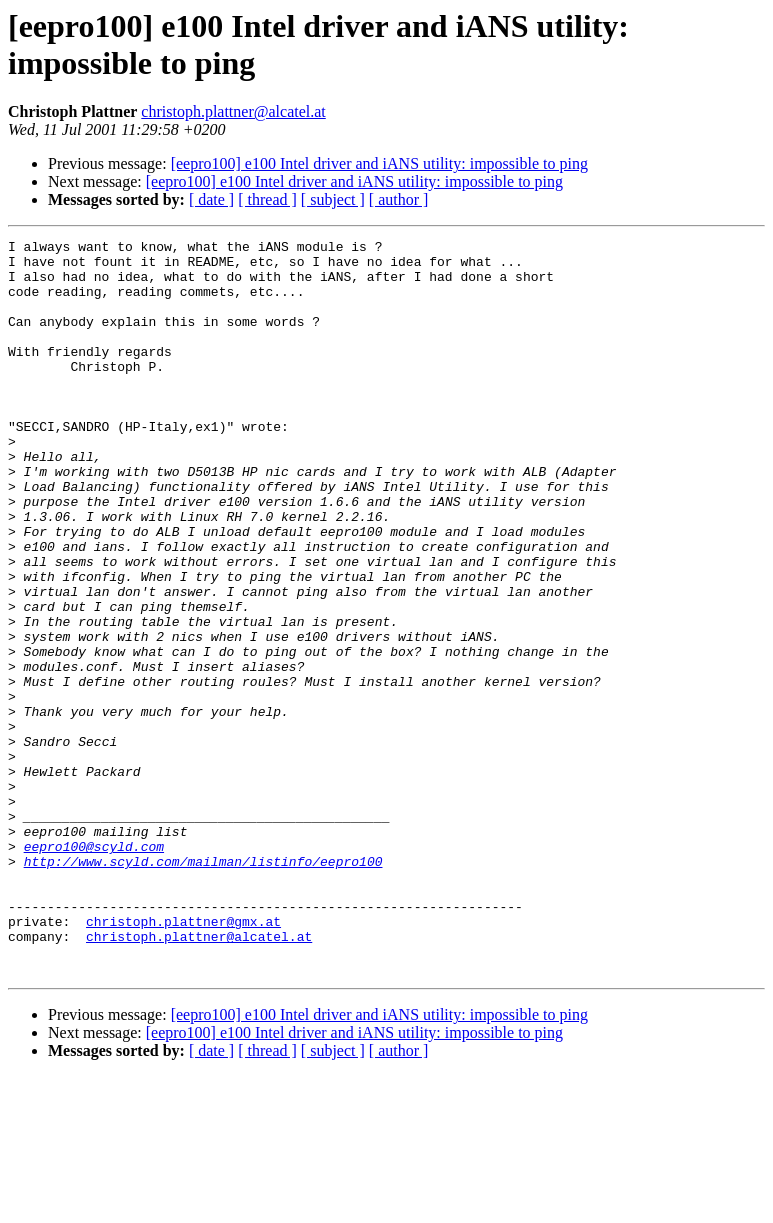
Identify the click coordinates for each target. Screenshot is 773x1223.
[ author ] (399, 199)
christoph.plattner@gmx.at (183, 1059)
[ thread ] (267, 199)
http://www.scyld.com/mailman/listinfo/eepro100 (203, 987)
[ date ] (211, 199)
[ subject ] (333, 199)
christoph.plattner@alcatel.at (233, 111)
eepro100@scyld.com (94, 969)
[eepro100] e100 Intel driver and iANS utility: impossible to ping (379, 163)
